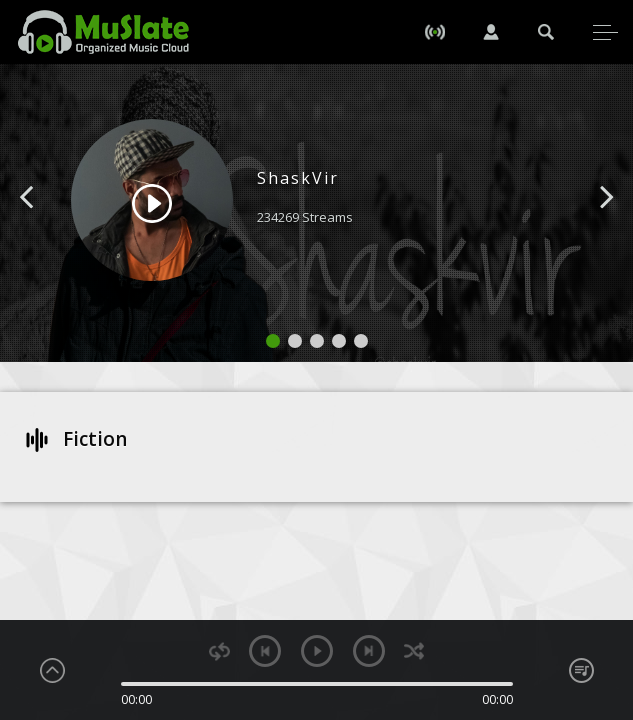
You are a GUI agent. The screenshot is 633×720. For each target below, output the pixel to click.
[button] (49, 227)
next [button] (369, 651)
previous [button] (265, 651)
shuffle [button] (414, 651)
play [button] (317, 651)
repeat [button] (219, 651)
